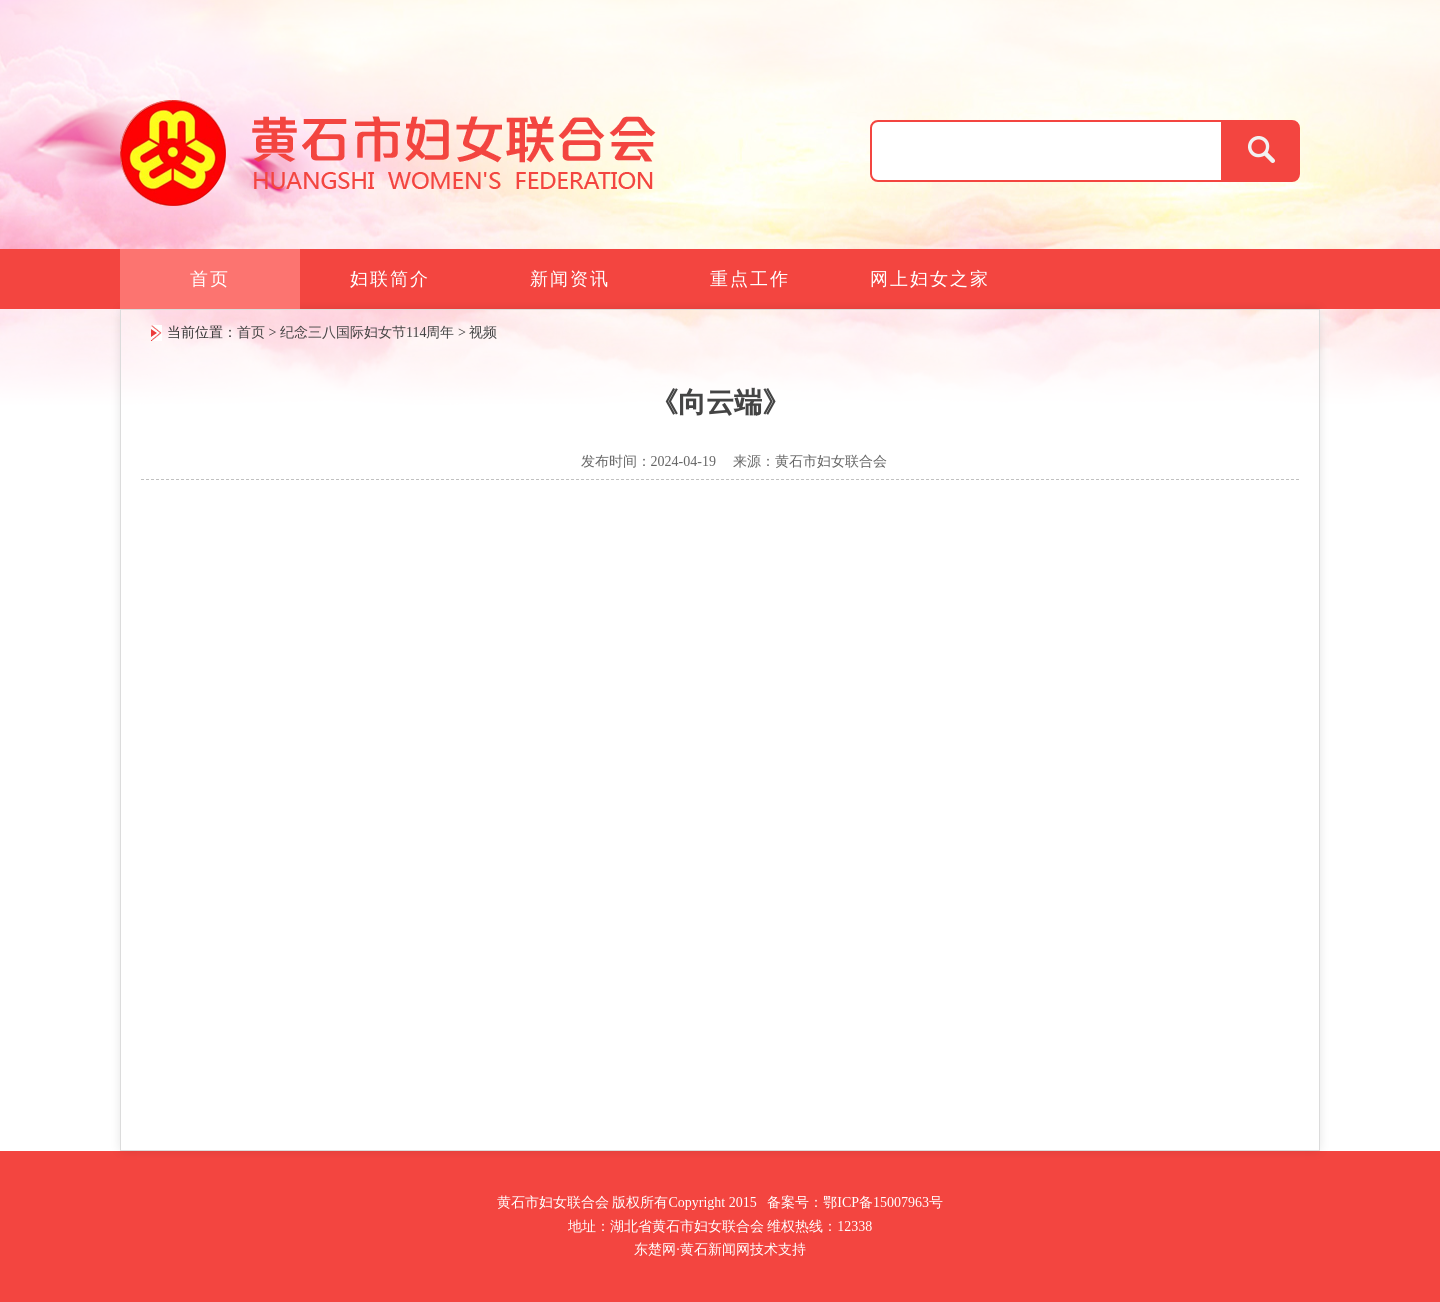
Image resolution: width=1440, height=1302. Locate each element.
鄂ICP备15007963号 (883, 1202)
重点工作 (750, 279)
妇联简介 (390, 279)
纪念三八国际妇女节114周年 (367, 332)
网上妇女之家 (930, 279)
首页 (210, 279)
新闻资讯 (570, 279)
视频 (483, 332)
